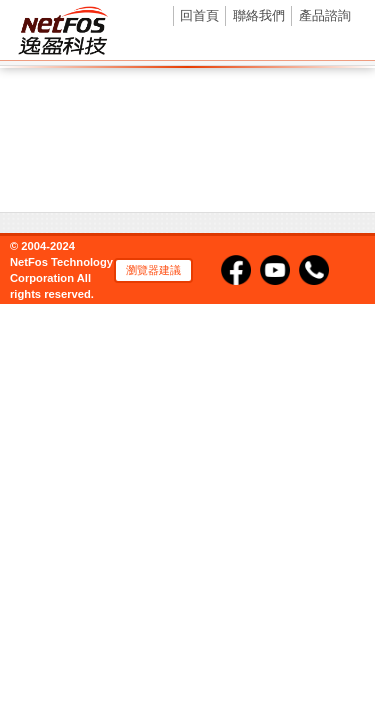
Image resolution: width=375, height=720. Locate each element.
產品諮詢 (325, 15)
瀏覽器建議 (153, 270)
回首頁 (199, 15)
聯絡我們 (259, 15)
